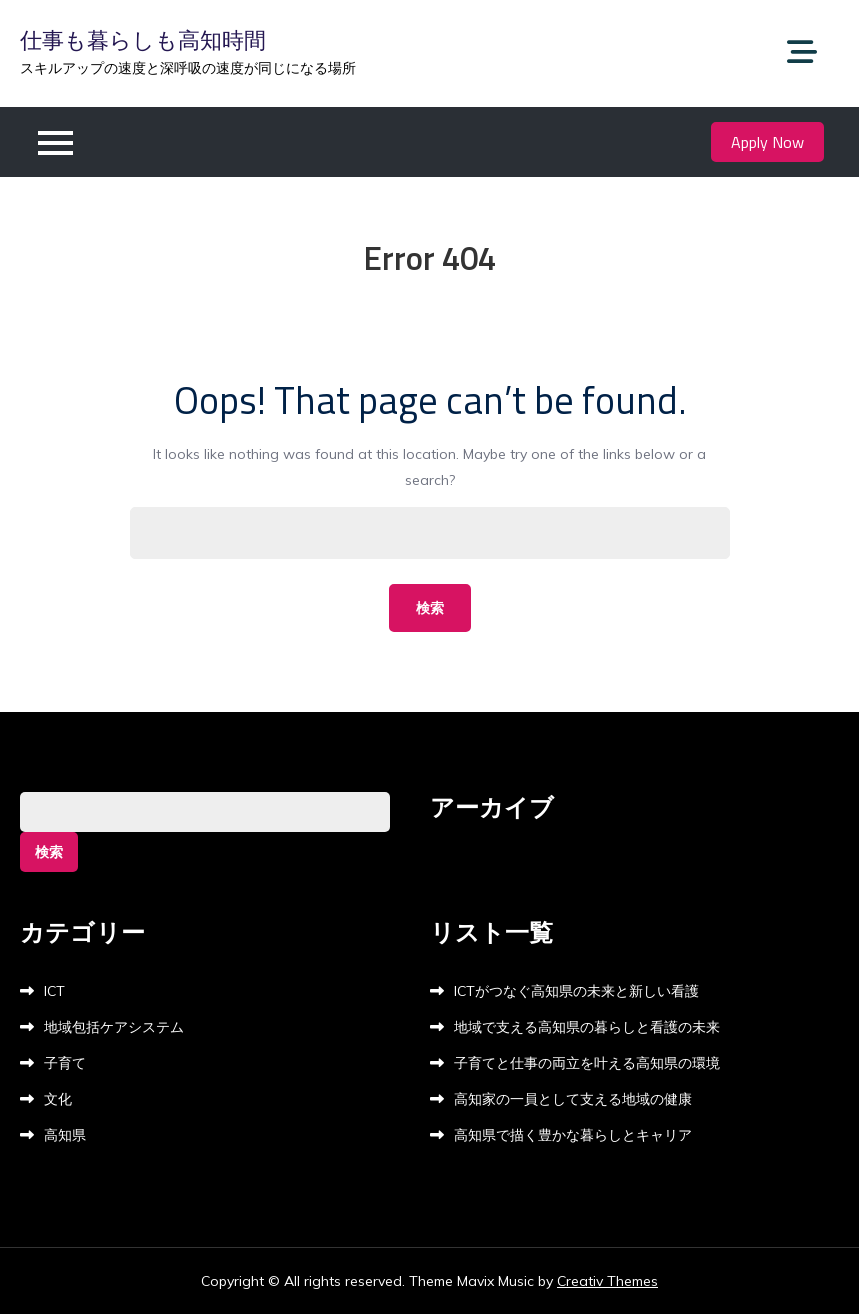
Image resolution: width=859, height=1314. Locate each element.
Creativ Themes (607, 1281)
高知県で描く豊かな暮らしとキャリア (573, 1135)
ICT (54, 991)
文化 (58, 1099)
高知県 (65, 1135)
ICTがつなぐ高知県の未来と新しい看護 (576, 991)
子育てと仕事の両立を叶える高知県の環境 (587, 1063)
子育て (65, 1063)
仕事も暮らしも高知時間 (143, 40)
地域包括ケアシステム (114, 1027)
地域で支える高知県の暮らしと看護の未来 (587, 1027)
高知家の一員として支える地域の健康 (573, 1099)
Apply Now (767, 142)
